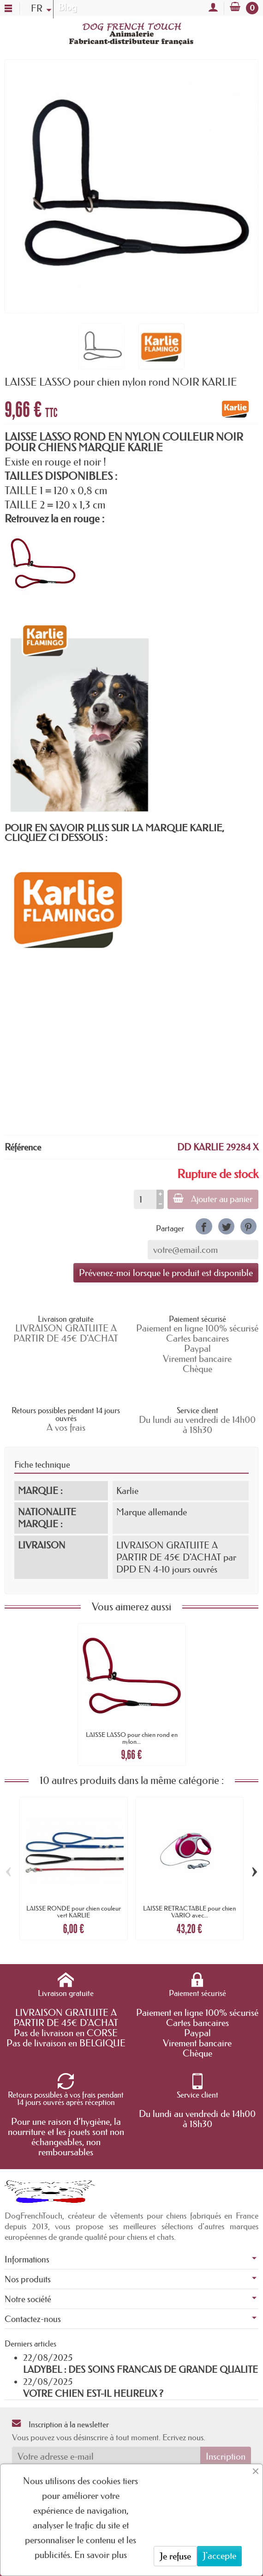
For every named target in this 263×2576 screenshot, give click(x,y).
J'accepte (219, 2555)
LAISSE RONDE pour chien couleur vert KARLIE (73, 1911)
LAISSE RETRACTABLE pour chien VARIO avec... (189, 1911)
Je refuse (175, 2556)
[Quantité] (145, 1199)
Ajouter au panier (213, 1198)
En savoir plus (100, 2554)
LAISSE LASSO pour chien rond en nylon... (132, 1737)
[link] (204, 1226)
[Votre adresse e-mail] (106, 2456)
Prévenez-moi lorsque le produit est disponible (166, 1272)
